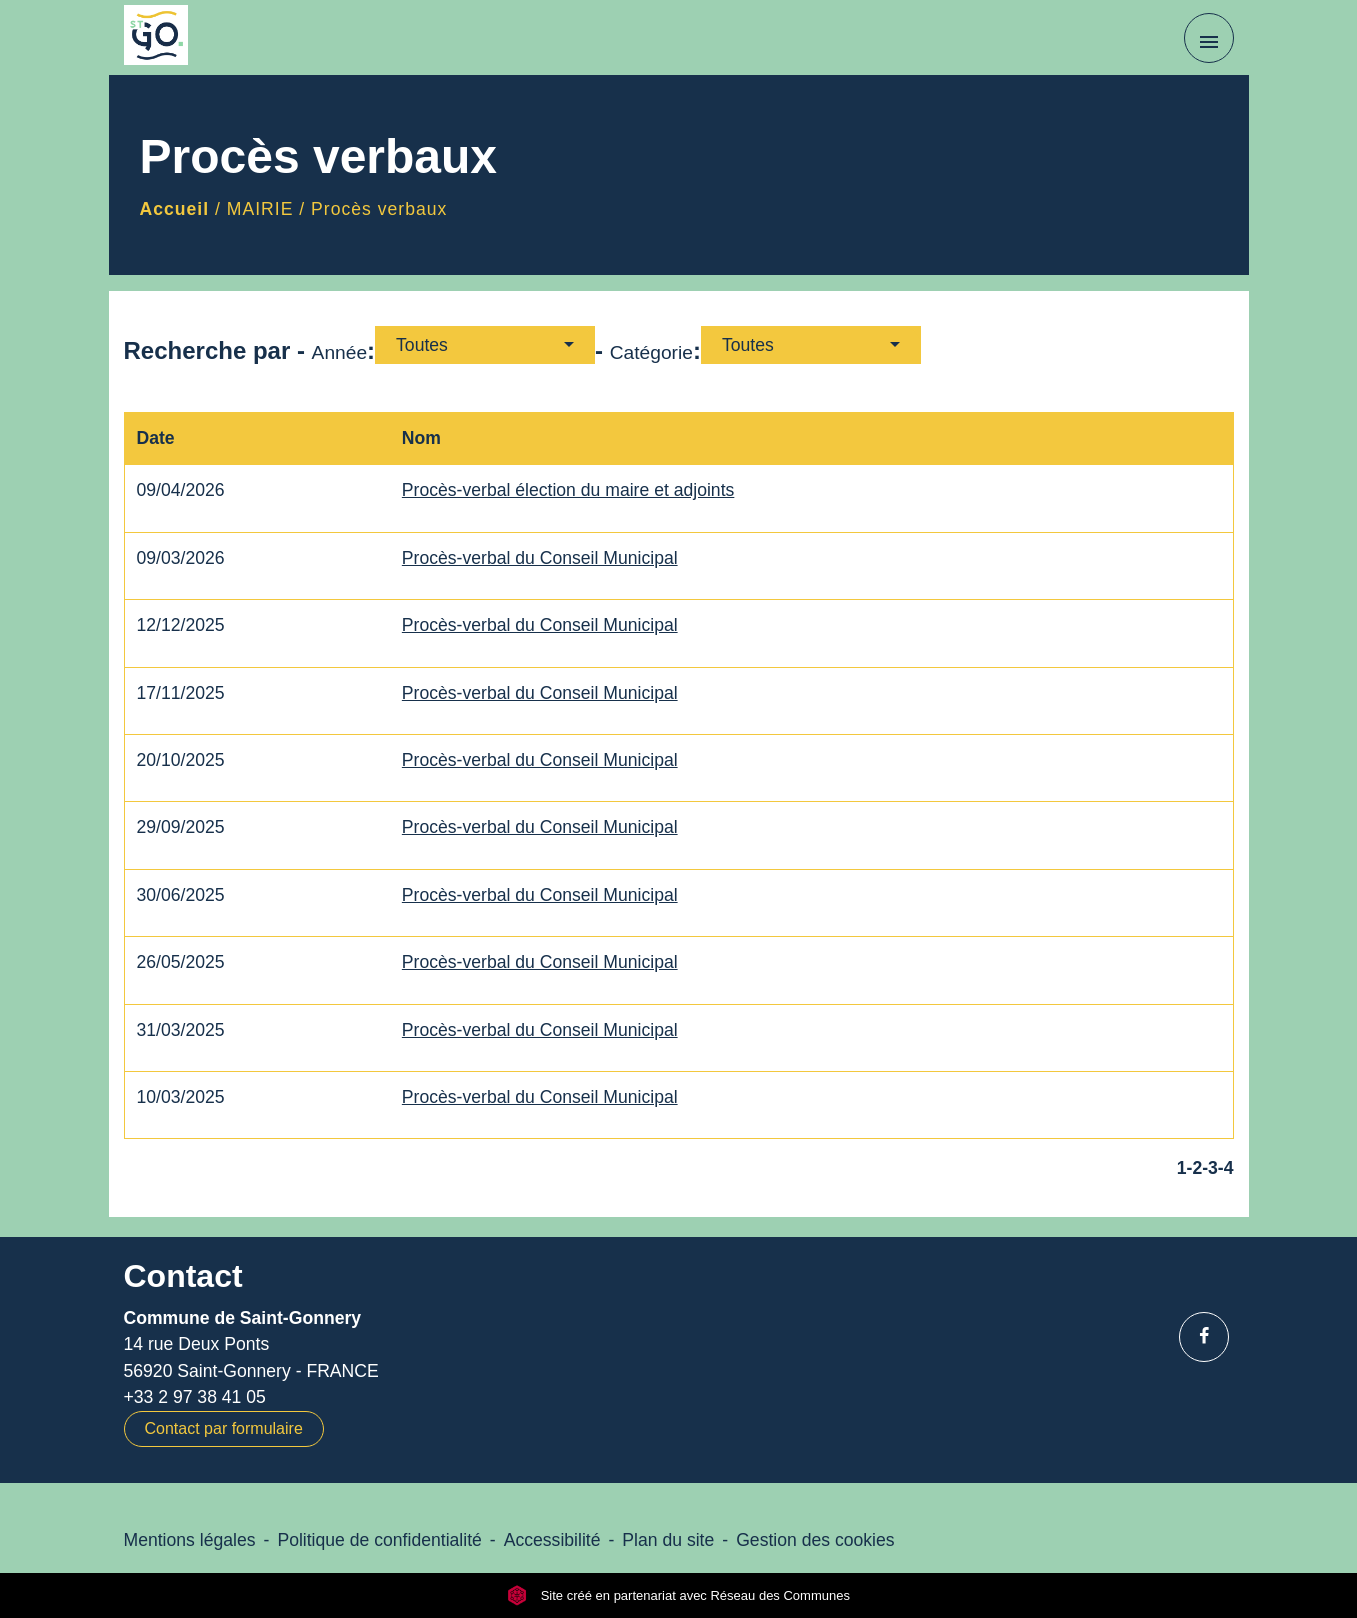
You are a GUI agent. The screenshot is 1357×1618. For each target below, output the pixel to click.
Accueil (175, 209)
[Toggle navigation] (1209, 38)
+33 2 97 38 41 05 (195, 1397)
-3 (1210, 1168)
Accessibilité (552, 1540)
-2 (1195, 1168)
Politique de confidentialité (379, 1540)
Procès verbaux (379, 209)
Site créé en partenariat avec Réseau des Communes (678, 1595)
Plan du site (668, 1540)
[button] (485, 345)
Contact (183, 1276)
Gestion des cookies (815, 1540)
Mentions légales (190, 1540)
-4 (1226, 1168)
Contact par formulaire (224, 1428)
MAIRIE (260, 209)
